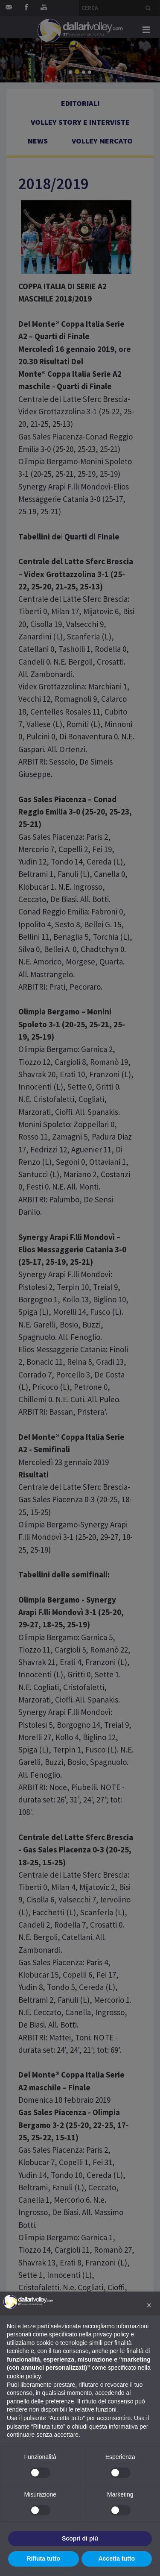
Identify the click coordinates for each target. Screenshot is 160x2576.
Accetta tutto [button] (116, 2558)
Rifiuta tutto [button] (43, 2558)
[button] (149, 2305)
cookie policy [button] (24, 2376)
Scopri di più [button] (80, 2538)
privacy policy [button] (111, 2334)
